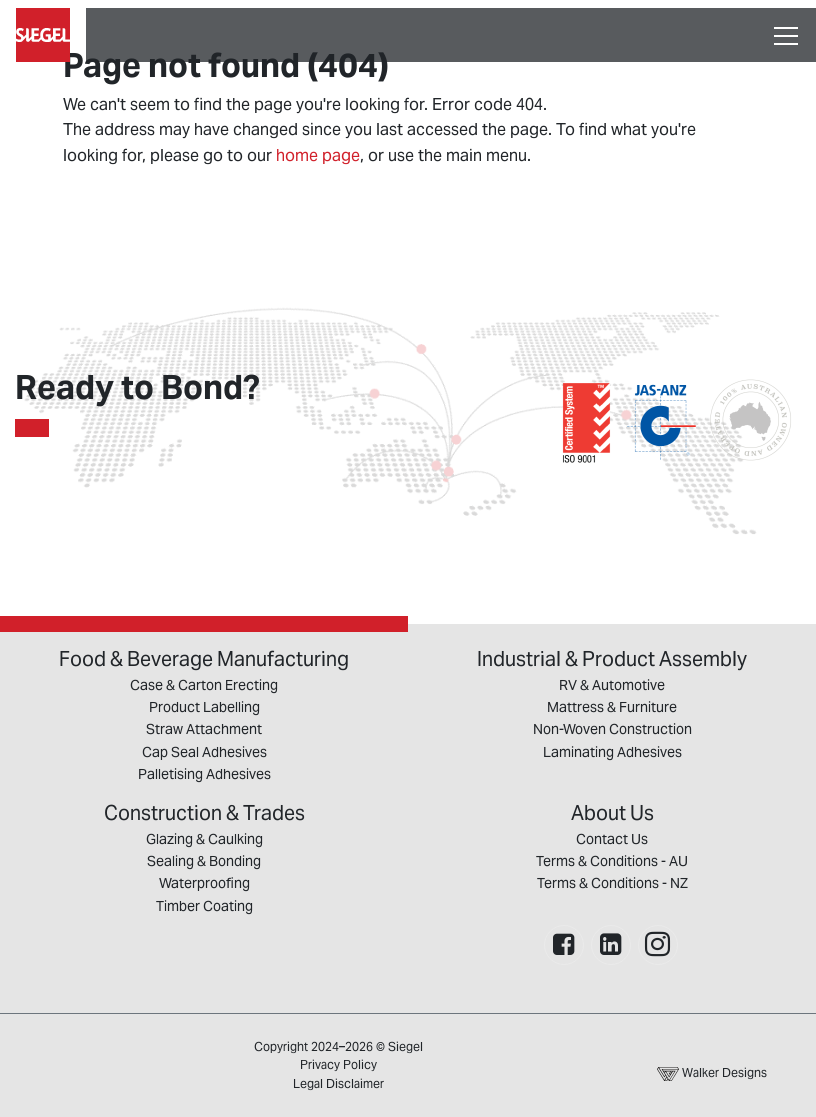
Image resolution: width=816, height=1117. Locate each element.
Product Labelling (204, 707)
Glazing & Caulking (204, 839)
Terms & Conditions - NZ (612, 883)
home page (318, 155)
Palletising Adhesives (204, 774)
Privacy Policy (338, 1064)
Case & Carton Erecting (204, 685)
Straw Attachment (204, 729)
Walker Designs (712, 1072)
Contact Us (612, 839)
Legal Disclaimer (338, 1083)
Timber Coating (204, 906)
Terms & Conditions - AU (612, 861)
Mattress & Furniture (612, 707)
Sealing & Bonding (204, 861)
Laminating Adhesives (612, 752)
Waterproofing (204, 883)
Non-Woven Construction (612, 729)
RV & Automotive (612, 685)
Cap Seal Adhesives (204, 752)
